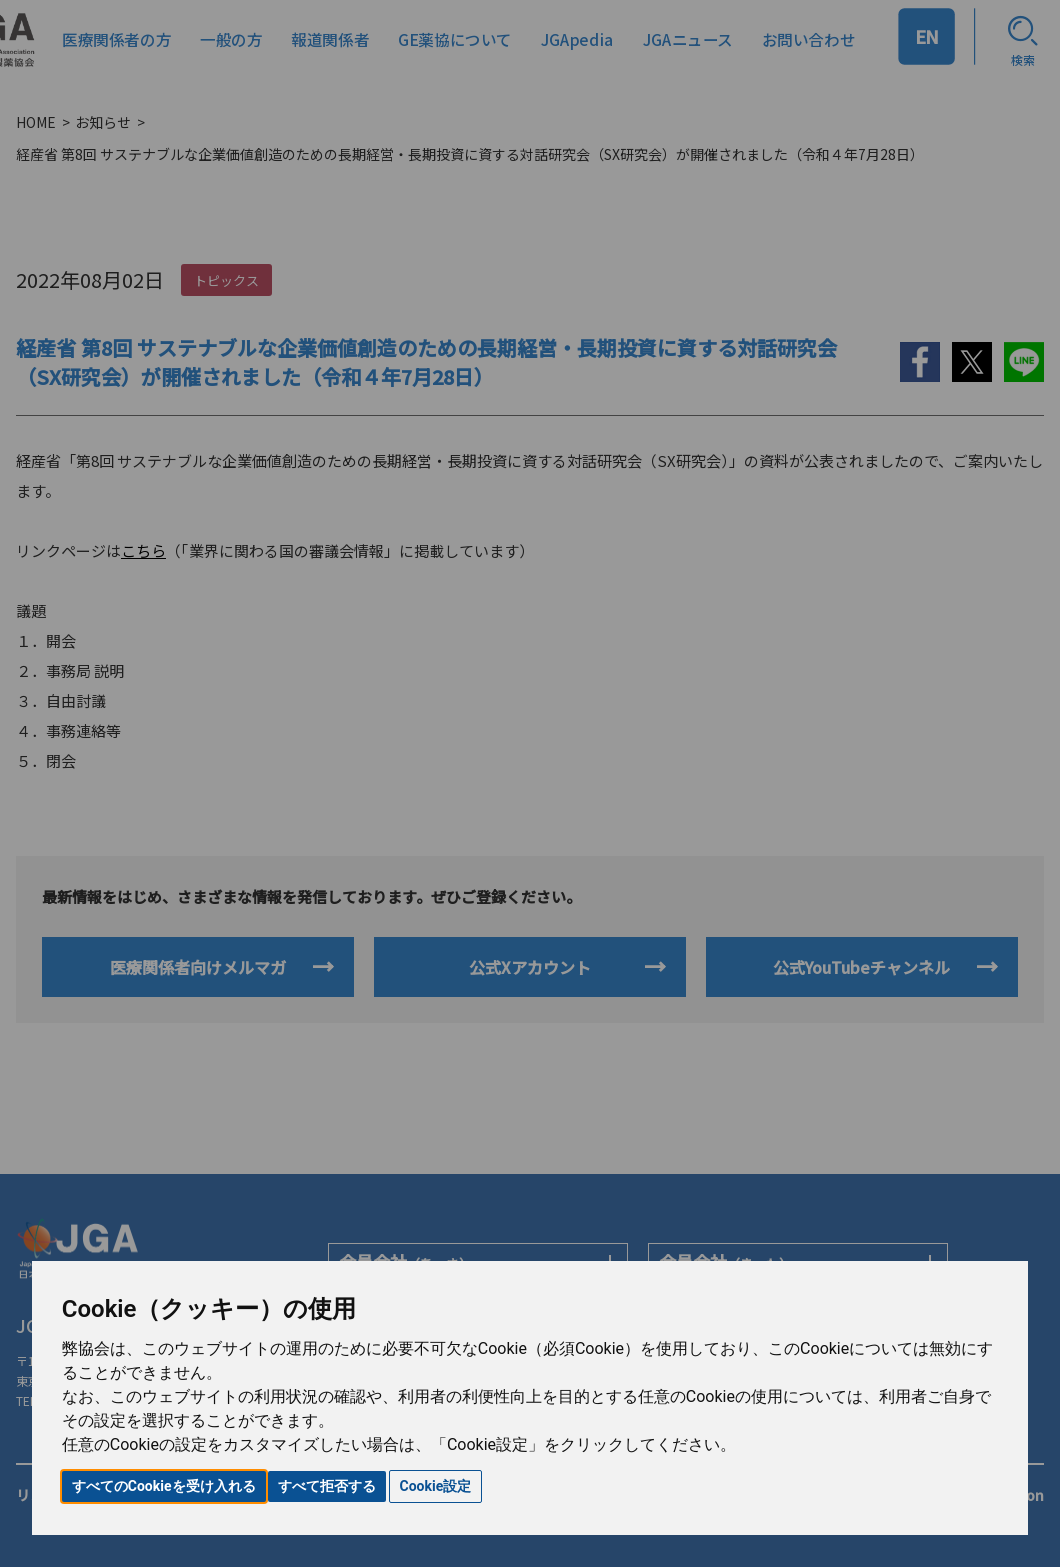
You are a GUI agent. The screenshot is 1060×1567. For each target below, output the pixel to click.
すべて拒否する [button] (327, 1486)
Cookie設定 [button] (436, 1486)
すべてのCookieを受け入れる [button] (164, 1486)
